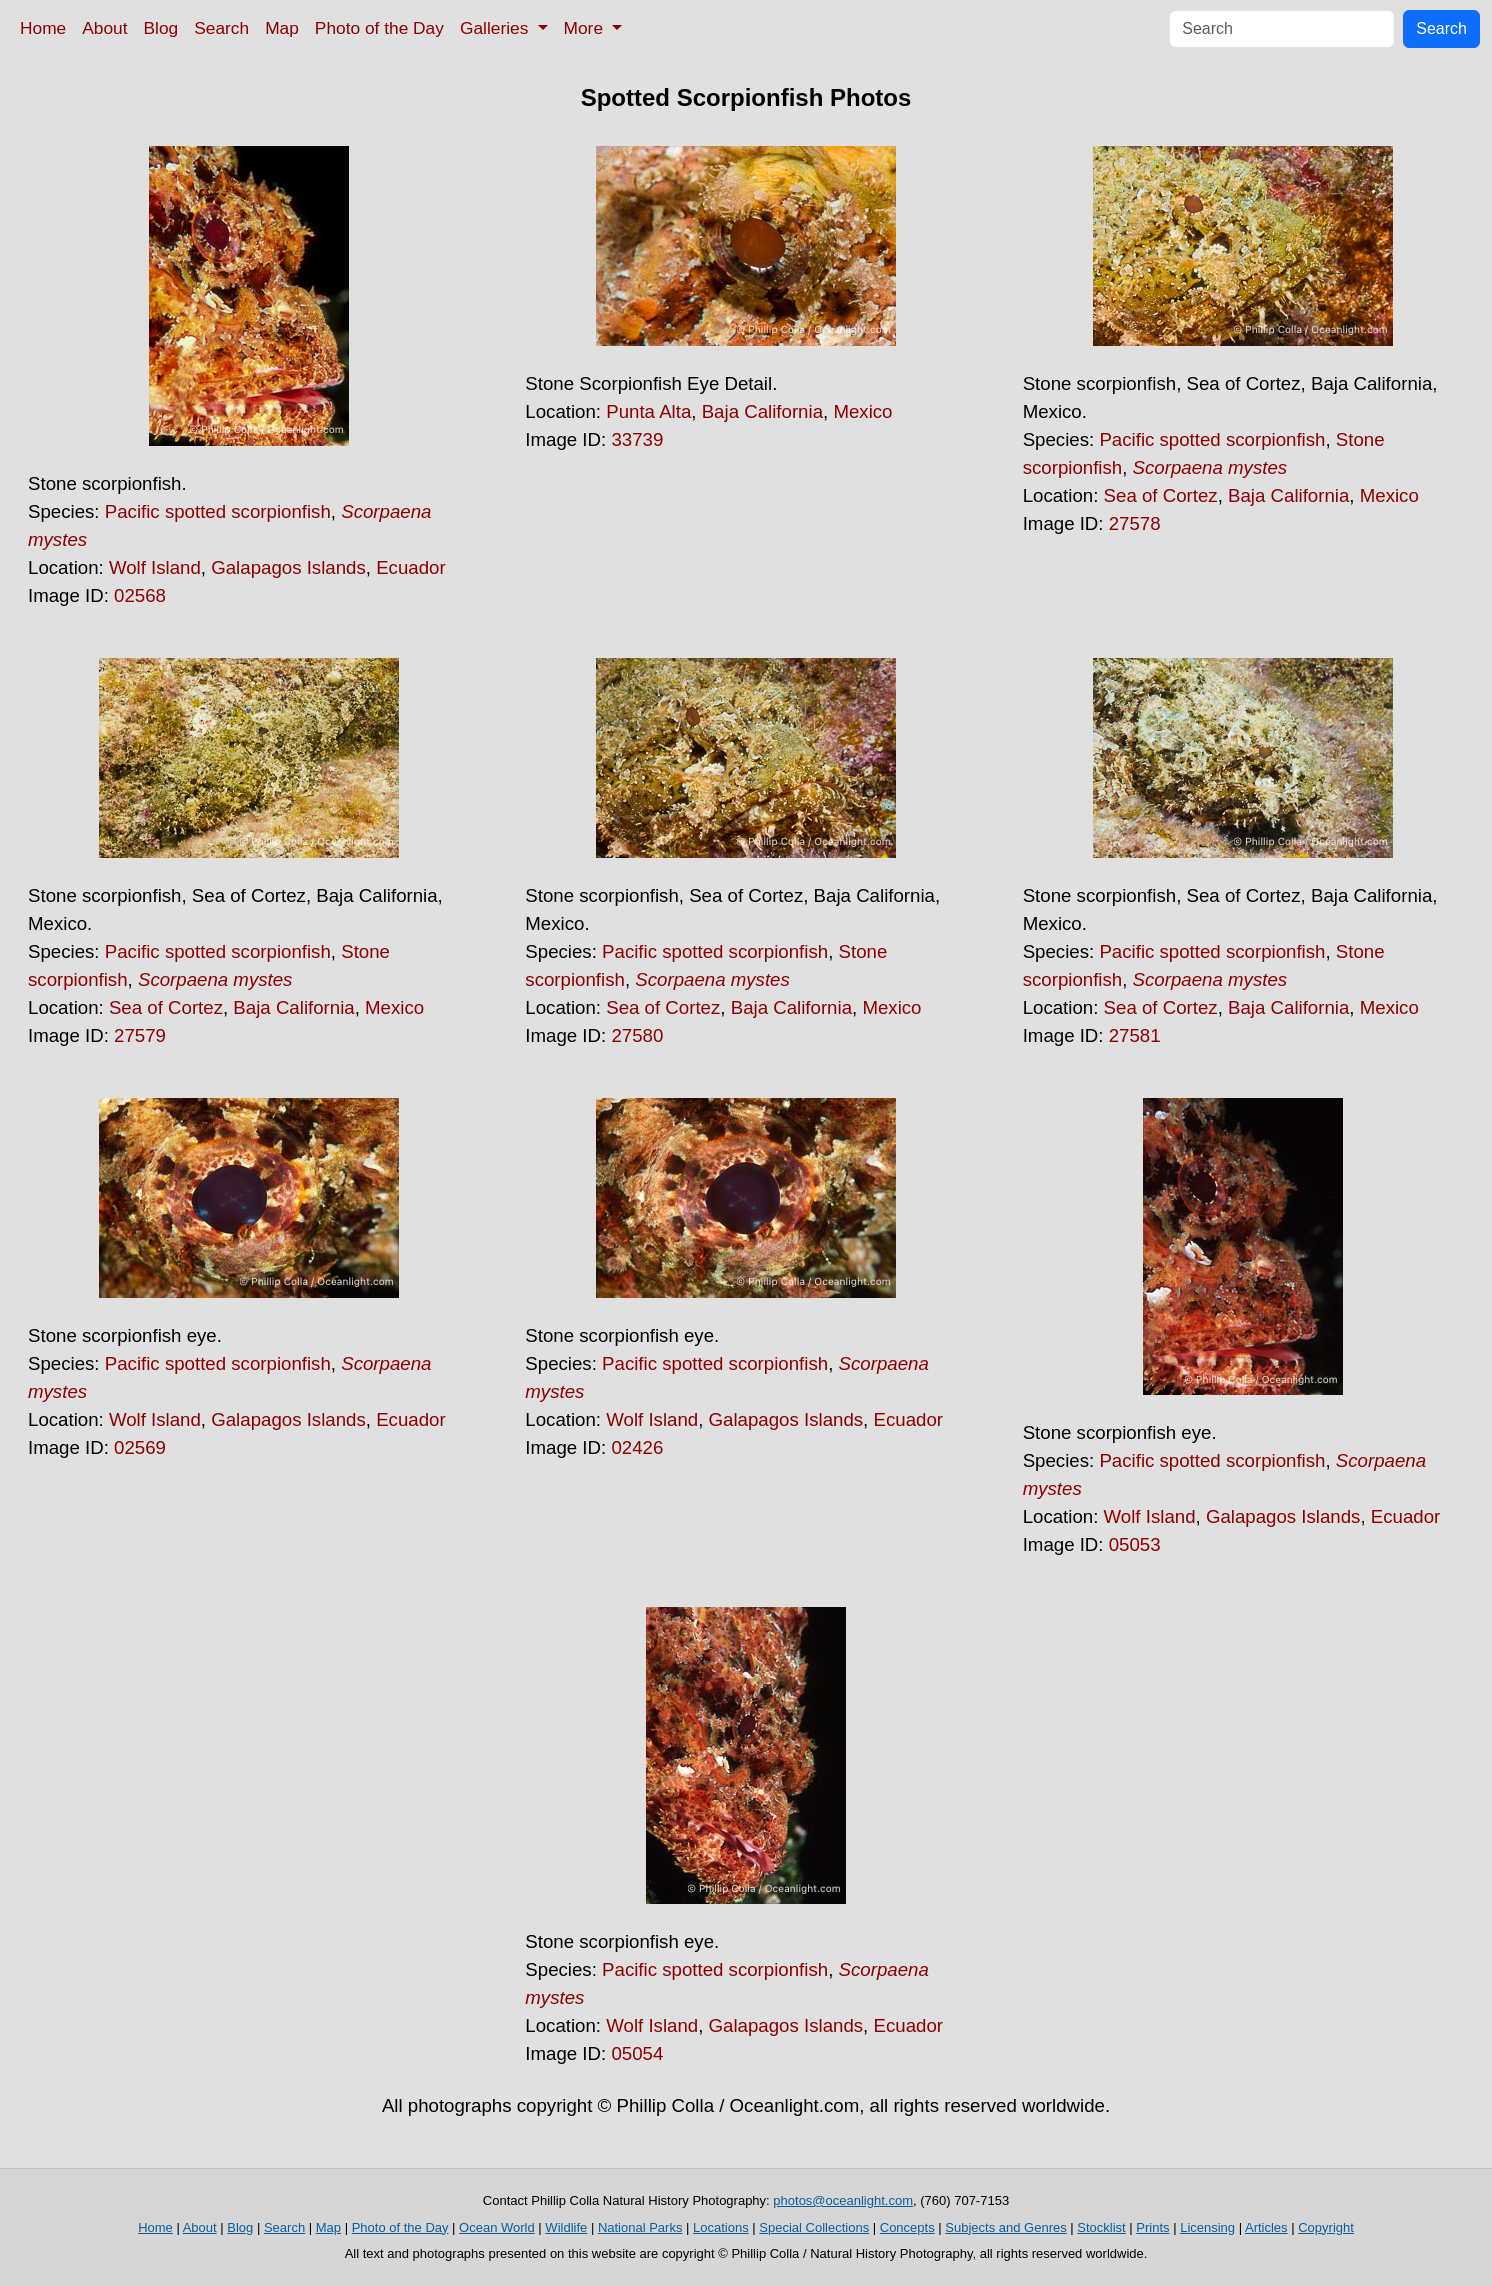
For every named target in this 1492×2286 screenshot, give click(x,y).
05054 (637, 2053)
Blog (161, 28)
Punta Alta (648, 411)
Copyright (1326, 2227)
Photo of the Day (379, 28)
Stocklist (1101, 2227)
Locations (721, 2227)
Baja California (762, 411)
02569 (140, 1447)
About (104, 28)
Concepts (907, 2227)
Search (221, 28)
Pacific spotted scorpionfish (218, 511)
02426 (637, 1447)
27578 (1135, 523)
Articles (1266, 2227)
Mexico (862, 411)
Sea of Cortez (1161, 495)
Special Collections (814, 2227)
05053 (1135, 1544)
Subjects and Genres (1005, 2227)
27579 (140, 1035)
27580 (637, 1035)
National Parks (640, 2227)
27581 (1135, 1035)
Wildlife (566, 2227)
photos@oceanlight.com (843, 2200)
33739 (637, 439)
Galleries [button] (496, 28)
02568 (140, 595)
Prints (1152, 2227)
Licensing (1207, 2227)
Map (282, 28)
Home (43, 28)
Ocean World (497, 2227)
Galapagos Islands (288, 567)
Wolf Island (155, 567)
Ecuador (411, 567)
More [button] (586, 28)
